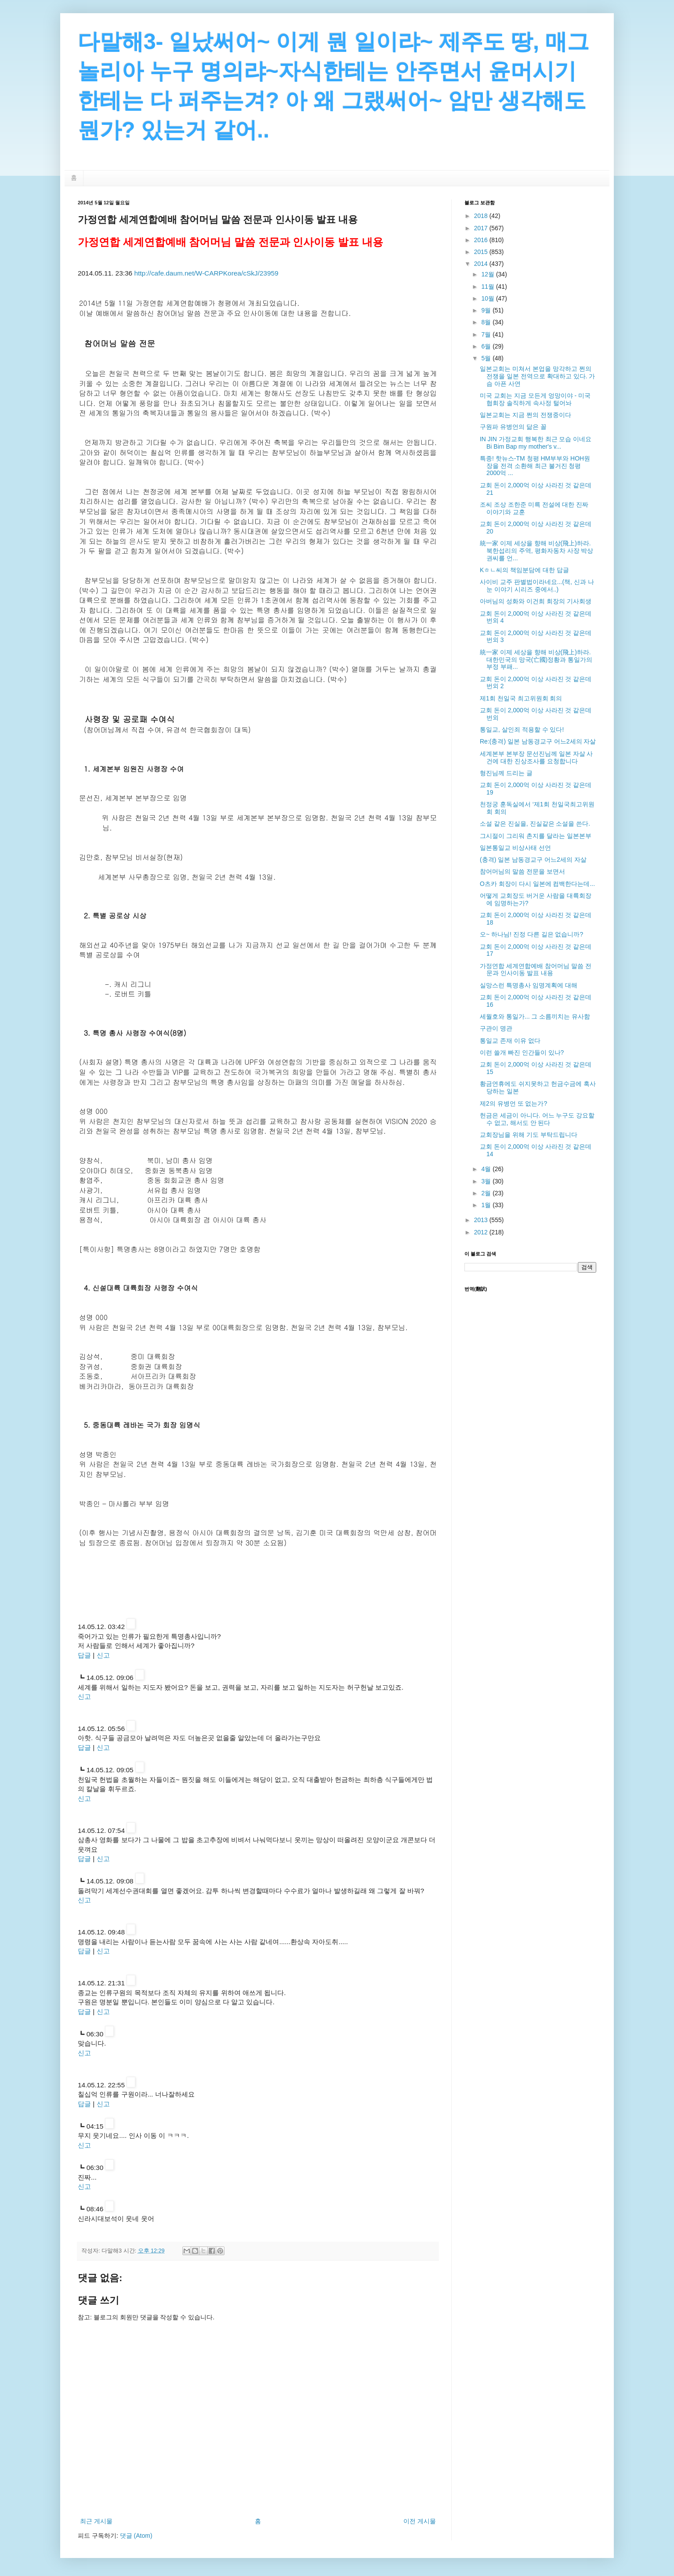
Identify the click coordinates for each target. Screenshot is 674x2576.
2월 (487, 1193)
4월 (487, 1168)
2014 (481, 263)
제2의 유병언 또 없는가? (513, 1103)
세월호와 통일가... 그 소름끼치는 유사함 (535, 1016)
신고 (103, 1655)
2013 (481, 1219)
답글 (84, 1655)
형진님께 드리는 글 (506, 772)
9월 (487, 310)
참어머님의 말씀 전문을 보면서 (522, 871)
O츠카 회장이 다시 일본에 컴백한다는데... (537, 883)
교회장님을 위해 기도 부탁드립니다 (528, 1134)
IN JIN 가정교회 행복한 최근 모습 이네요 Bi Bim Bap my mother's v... (535, 442)
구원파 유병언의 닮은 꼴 (513, 426)
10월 (488, 298)
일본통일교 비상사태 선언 (515, 847)
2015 (481, 251)
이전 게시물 (419, 2521)
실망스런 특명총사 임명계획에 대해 (528, 985)
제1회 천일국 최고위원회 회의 (521, 698)
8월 (487, 322)
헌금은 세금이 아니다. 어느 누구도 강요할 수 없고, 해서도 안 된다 (537, 1119)
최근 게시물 (96, 2521)
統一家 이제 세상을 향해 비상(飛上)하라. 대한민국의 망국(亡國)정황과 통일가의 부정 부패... (536, 660)
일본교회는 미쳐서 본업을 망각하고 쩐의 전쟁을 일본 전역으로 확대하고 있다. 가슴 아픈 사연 (537, 376)
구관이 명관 (496, 1028)
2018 (481, 215)
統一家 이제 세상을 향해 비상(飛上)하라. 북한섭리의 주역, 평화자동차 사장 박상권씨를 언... (536, 551)
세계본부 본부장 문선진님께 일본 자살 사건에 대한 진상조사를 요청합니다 (536, 757)
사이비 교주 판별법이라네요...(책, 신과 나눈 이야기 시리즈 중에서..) (537, 585)
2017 (481, 228)
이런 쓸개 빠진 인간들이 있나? (522, 1052)
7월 (487, 334)
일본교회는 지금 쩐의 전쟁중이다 (525, 414)
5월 (487, 358)
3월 (487, 1181)
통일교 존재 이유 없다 (510, 1040)
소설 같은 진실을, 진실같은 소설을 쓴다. (535, 823)
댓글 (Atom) (136, 2535)
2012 (481, 1232)
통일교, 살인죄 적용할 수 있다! (522, 729)
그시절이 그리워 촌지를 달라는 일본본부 (535, 835)
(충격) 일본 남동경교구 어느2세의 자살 (533, 859)
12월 (488, 274)
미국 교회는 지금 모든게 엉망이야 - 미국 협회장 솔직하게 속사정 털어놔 (535, 399)
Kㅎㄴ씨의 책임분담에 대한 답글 (524, 569)
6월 (487, 346)
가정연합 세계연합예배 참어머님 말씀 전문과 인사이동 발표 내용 (535, 969)
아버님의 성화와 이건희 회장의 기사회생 (535, 601)
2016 (481, 239)
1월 (487, 1204)
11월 (488, 286)
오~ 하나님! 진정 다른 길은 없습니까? (531, 934)
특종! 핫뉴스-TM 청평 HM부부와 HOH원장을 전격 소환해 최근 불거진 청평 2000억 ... (535, 466)
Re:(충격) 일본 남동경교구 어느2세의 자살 (538, 741)
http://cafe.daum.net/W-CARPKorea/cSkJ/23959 (206, 273)
